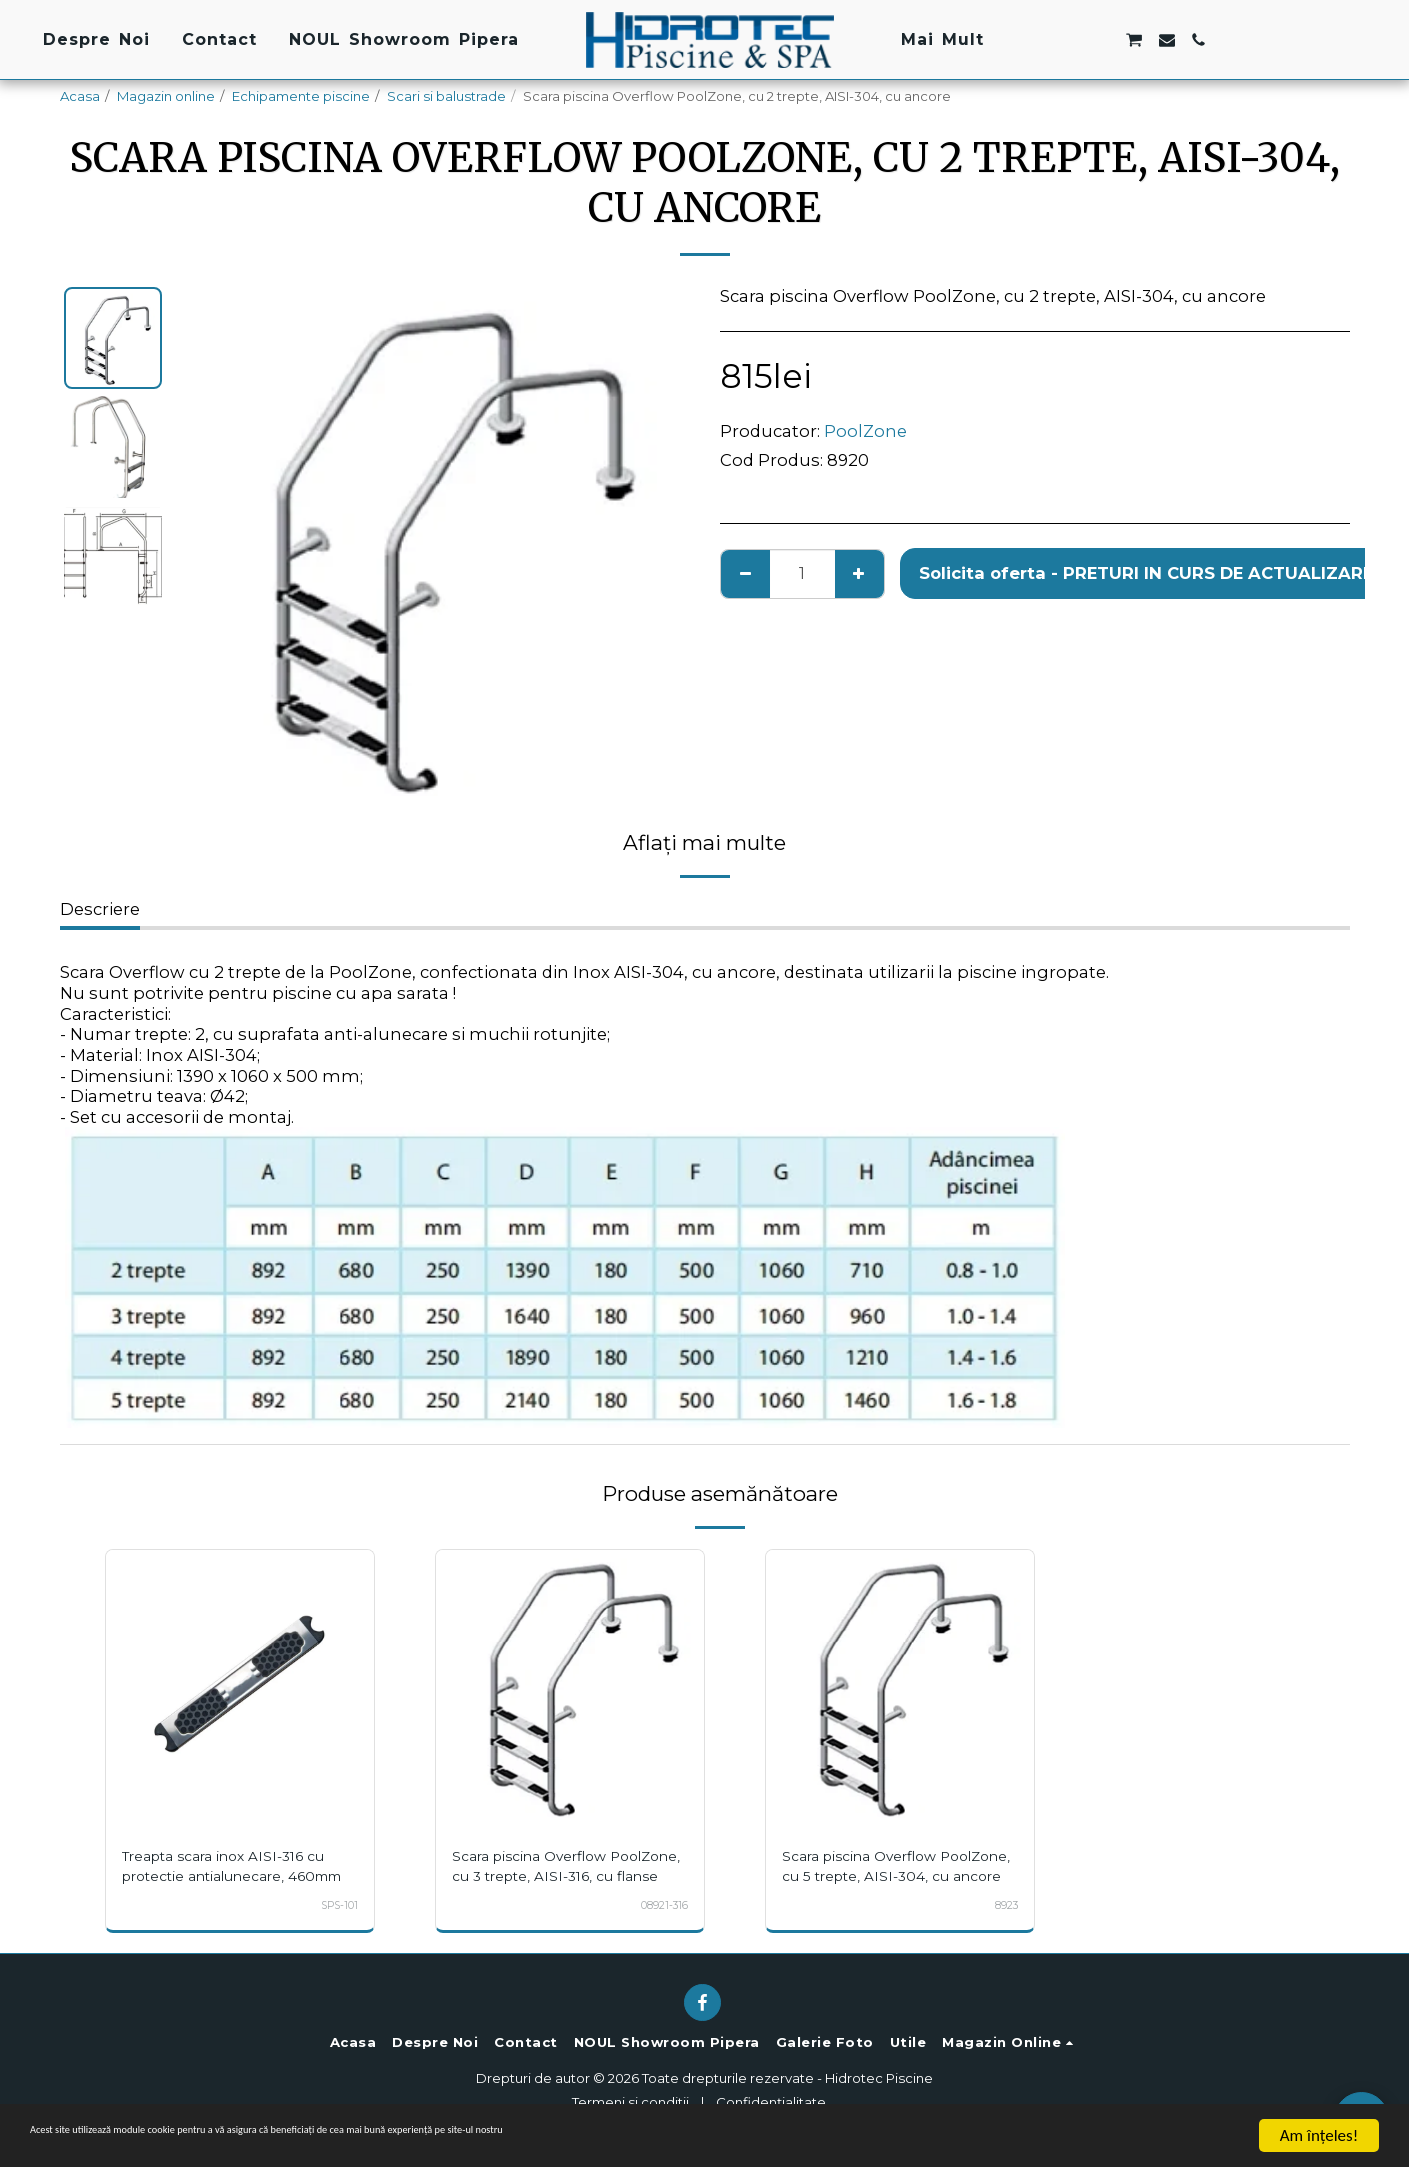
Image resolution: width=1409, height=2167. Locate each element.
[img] (240, 1684)
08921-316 (659, 1925)
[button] (1037, 40)
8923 (1004, 1925)
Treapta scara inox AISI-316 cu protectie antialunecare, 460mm (239, 1875)
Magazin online (166, 96)
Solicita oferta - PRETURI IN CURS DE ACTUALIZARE (1146, 573)
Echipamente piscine (301, 96)
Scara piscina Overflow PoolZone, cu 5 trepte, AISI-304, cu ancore (891, 1875)
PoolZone (865, 431)
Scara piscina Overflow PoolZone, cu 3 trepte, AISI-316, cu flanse (562, 1875)
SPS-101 (335, 1925)
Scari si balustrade (446, 96)
